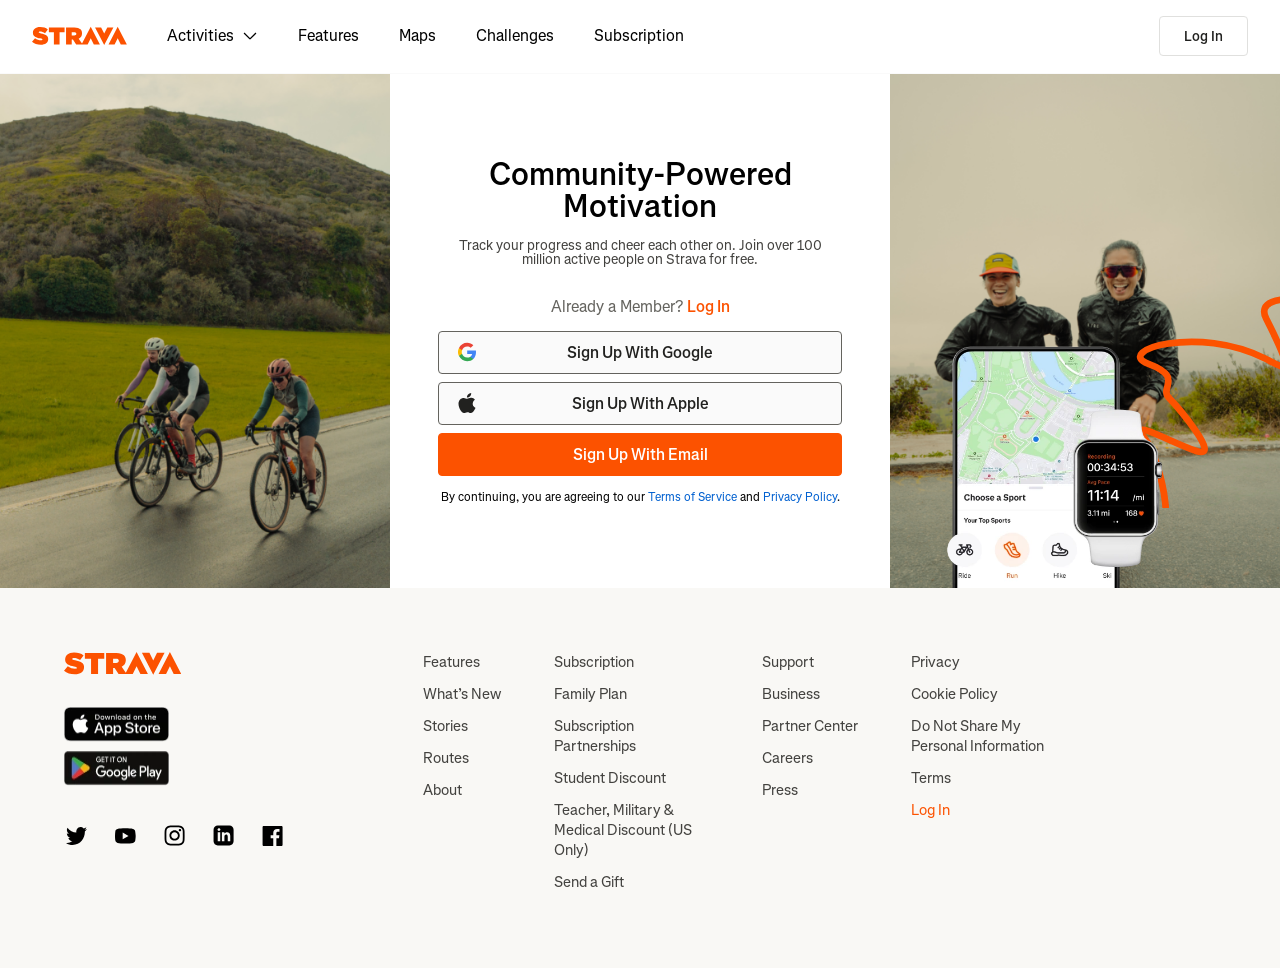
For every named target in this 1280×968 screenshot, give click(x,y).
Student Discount (610, 778)
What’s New (462, 694)
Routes (446, 758)
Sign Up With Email (640, 454)
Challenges (515, 35)
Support (788, 662)
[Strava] (79, 36)
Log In (1203, 36)
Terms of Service (692, 497)
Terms (931, 778)
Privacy (935, 662)
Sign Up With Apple (582, 403)
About (442, 790)
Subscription (639, 35)
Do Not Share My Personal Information (977, 736)
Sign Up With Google (584, 352)
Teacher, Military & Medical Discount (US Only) (623, 830)
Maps (417, 35)
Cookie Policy (954, 694)
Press (780, 790)
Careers (787, 758)
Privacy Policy (800, 497)
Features (328, 35)
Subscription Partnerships (595, 736)
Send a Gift (589, 882)
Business (791, 694)
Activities (212, 35)
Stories (445, 726)
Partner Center (810, 726)
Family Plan (590, 694)
